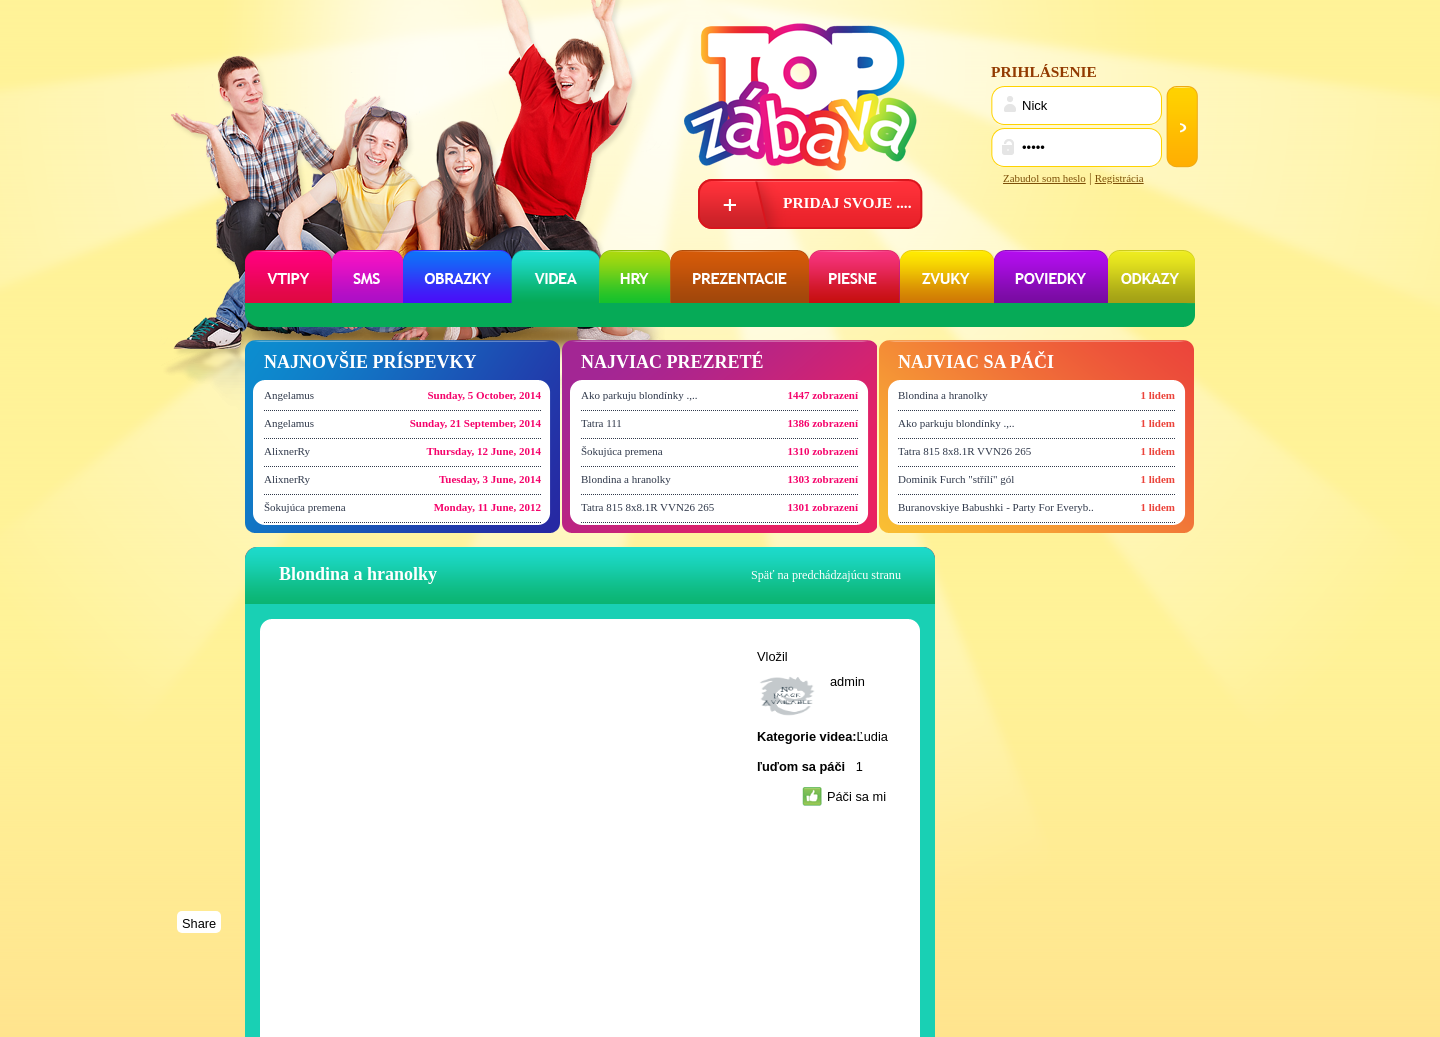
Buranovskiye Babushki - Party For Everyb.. (996, 507)
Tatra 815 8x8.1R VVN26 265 (647, 507)
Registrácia (1119, 178)
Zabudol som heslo (1044, 178)
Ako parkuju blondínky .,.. (639, 395)
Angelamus (289, 395)
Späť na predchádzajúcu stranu (826, 575)
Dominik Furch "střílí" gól (956, 479)
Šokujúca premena (305, 507)
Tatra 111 (601, 423)
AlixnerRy (287, 451)
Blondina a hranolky (626, 479)
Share (199, 923)
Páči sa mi (856, 796)
